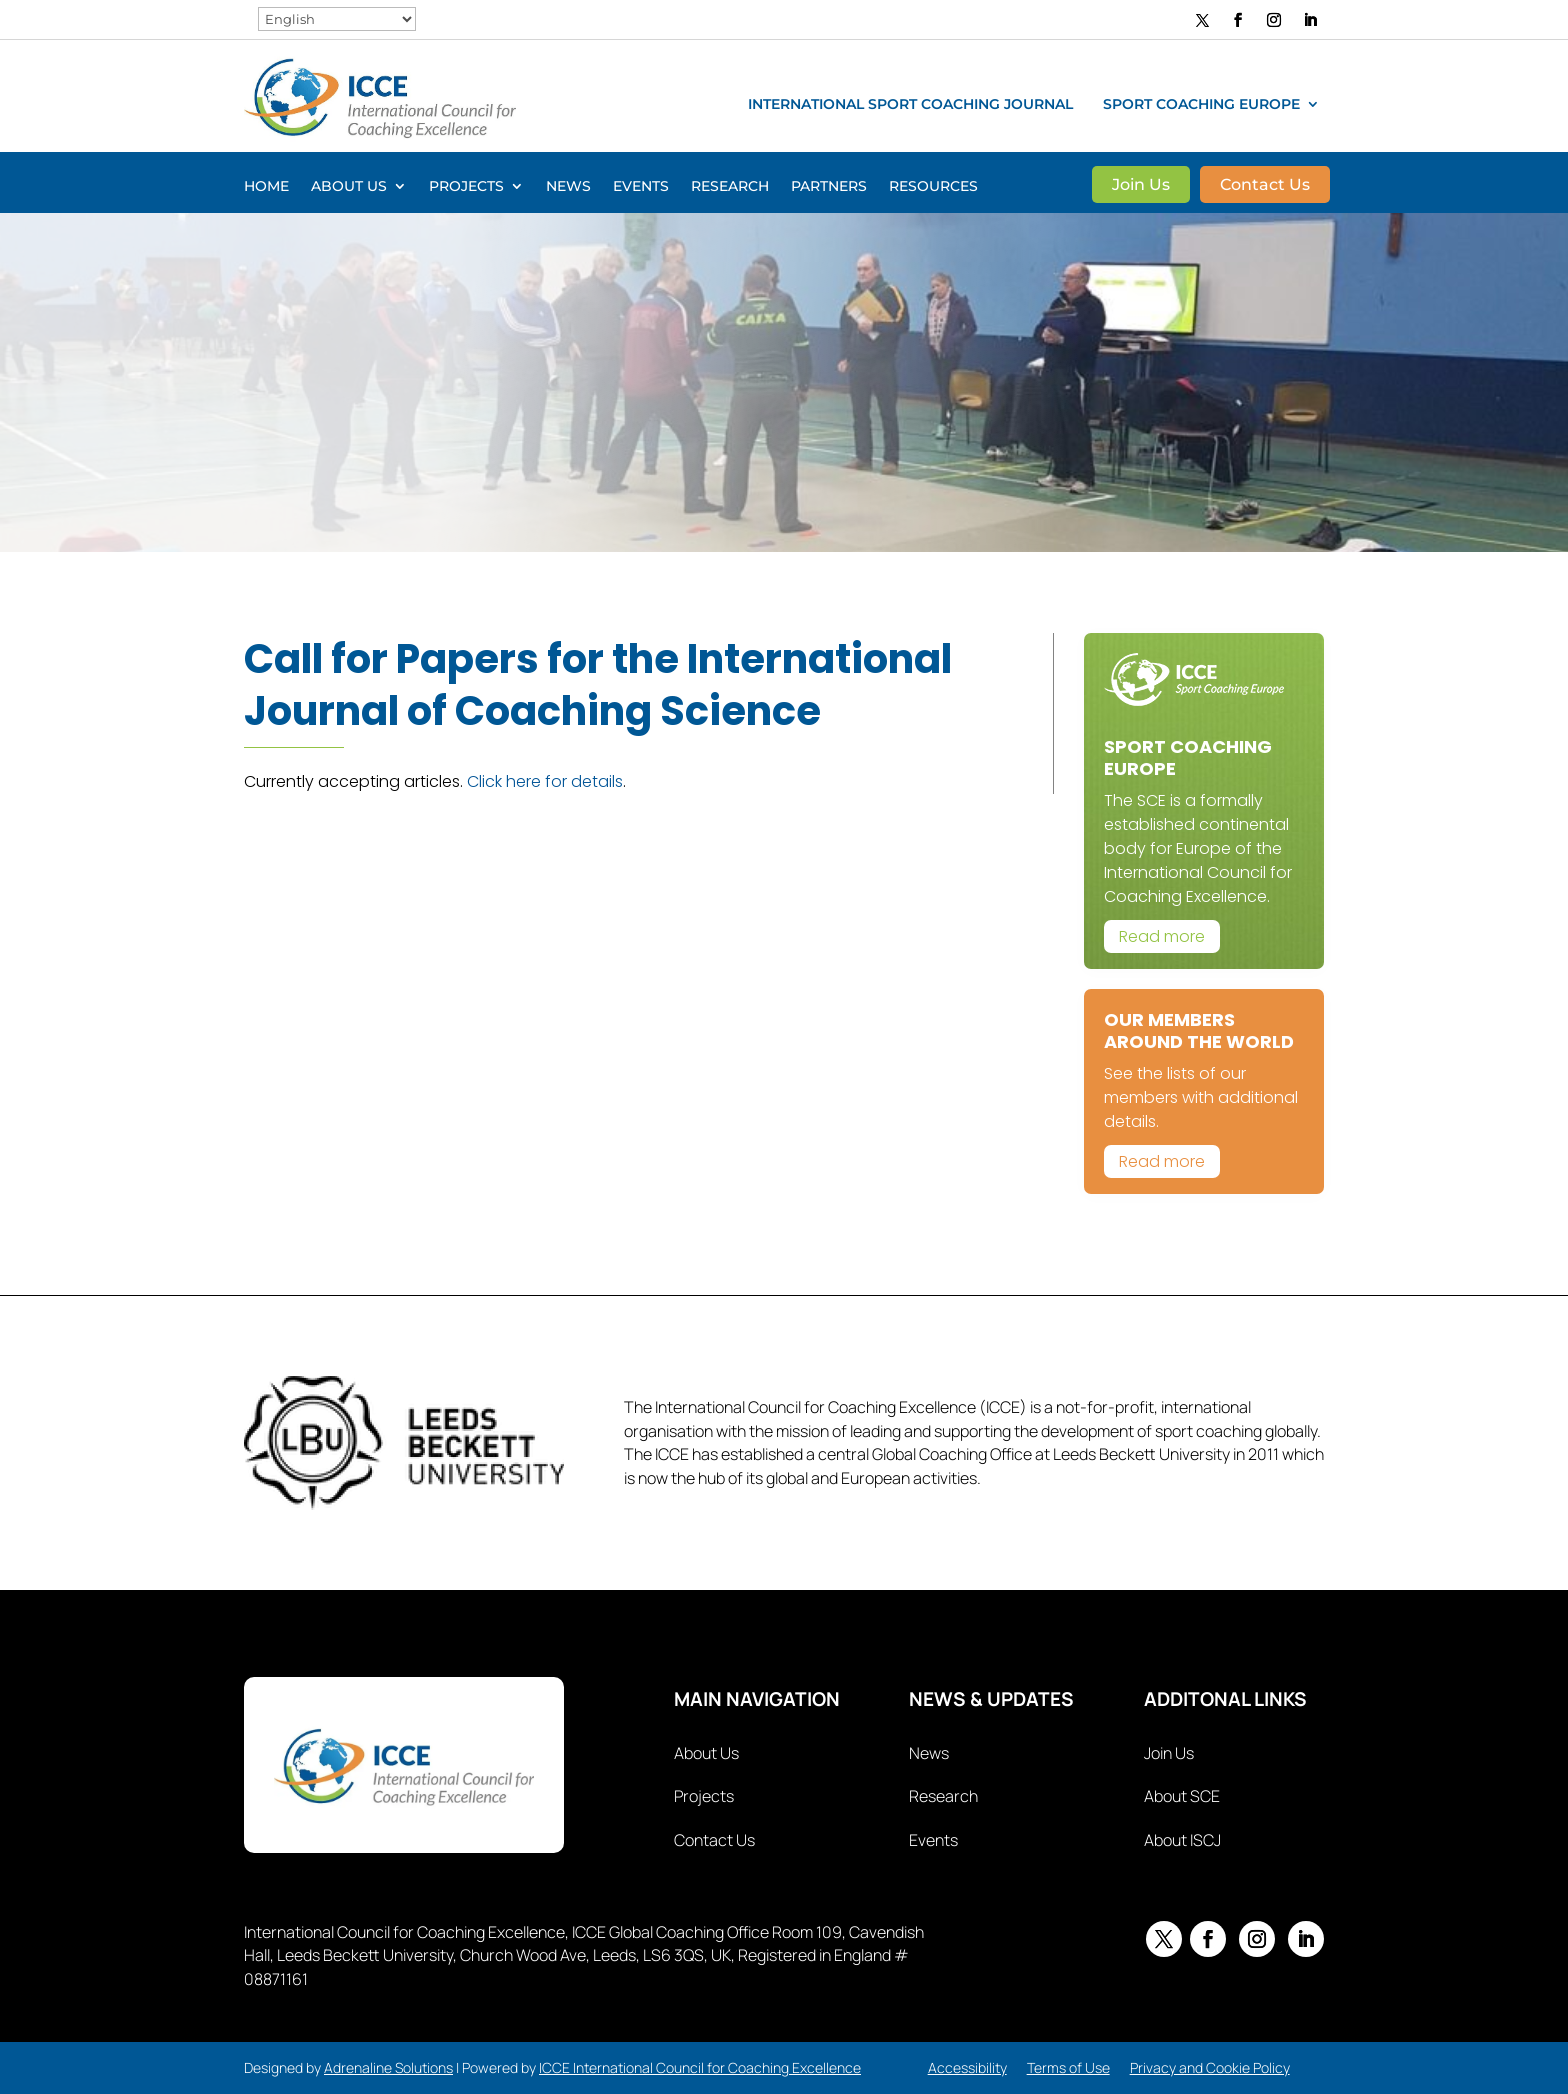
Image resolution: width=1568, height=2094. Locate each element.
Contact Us (1265, 186)
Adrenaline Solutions (388, 2067)
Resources (933, 187)
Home (266, 187)
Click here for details (545, 781)
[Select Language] (337, 19)
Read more (1162, 936)
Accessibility (967, 2067)
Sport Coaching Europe (1201, 105)
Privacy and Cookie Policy (1210, 2067)
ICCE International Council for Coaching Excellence (700, 2067)
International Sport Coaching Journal (910, 105)
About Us (349, 187)
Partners (829, 187)
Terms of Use (1068, 2067)
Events (641, 187)
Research (730, 187)
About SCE (1182, 1796)
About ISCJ (1182, 1840)
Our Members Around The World (1199, 1030)
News (568, 187)
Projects (466, 187)
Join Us (1141, 186)
